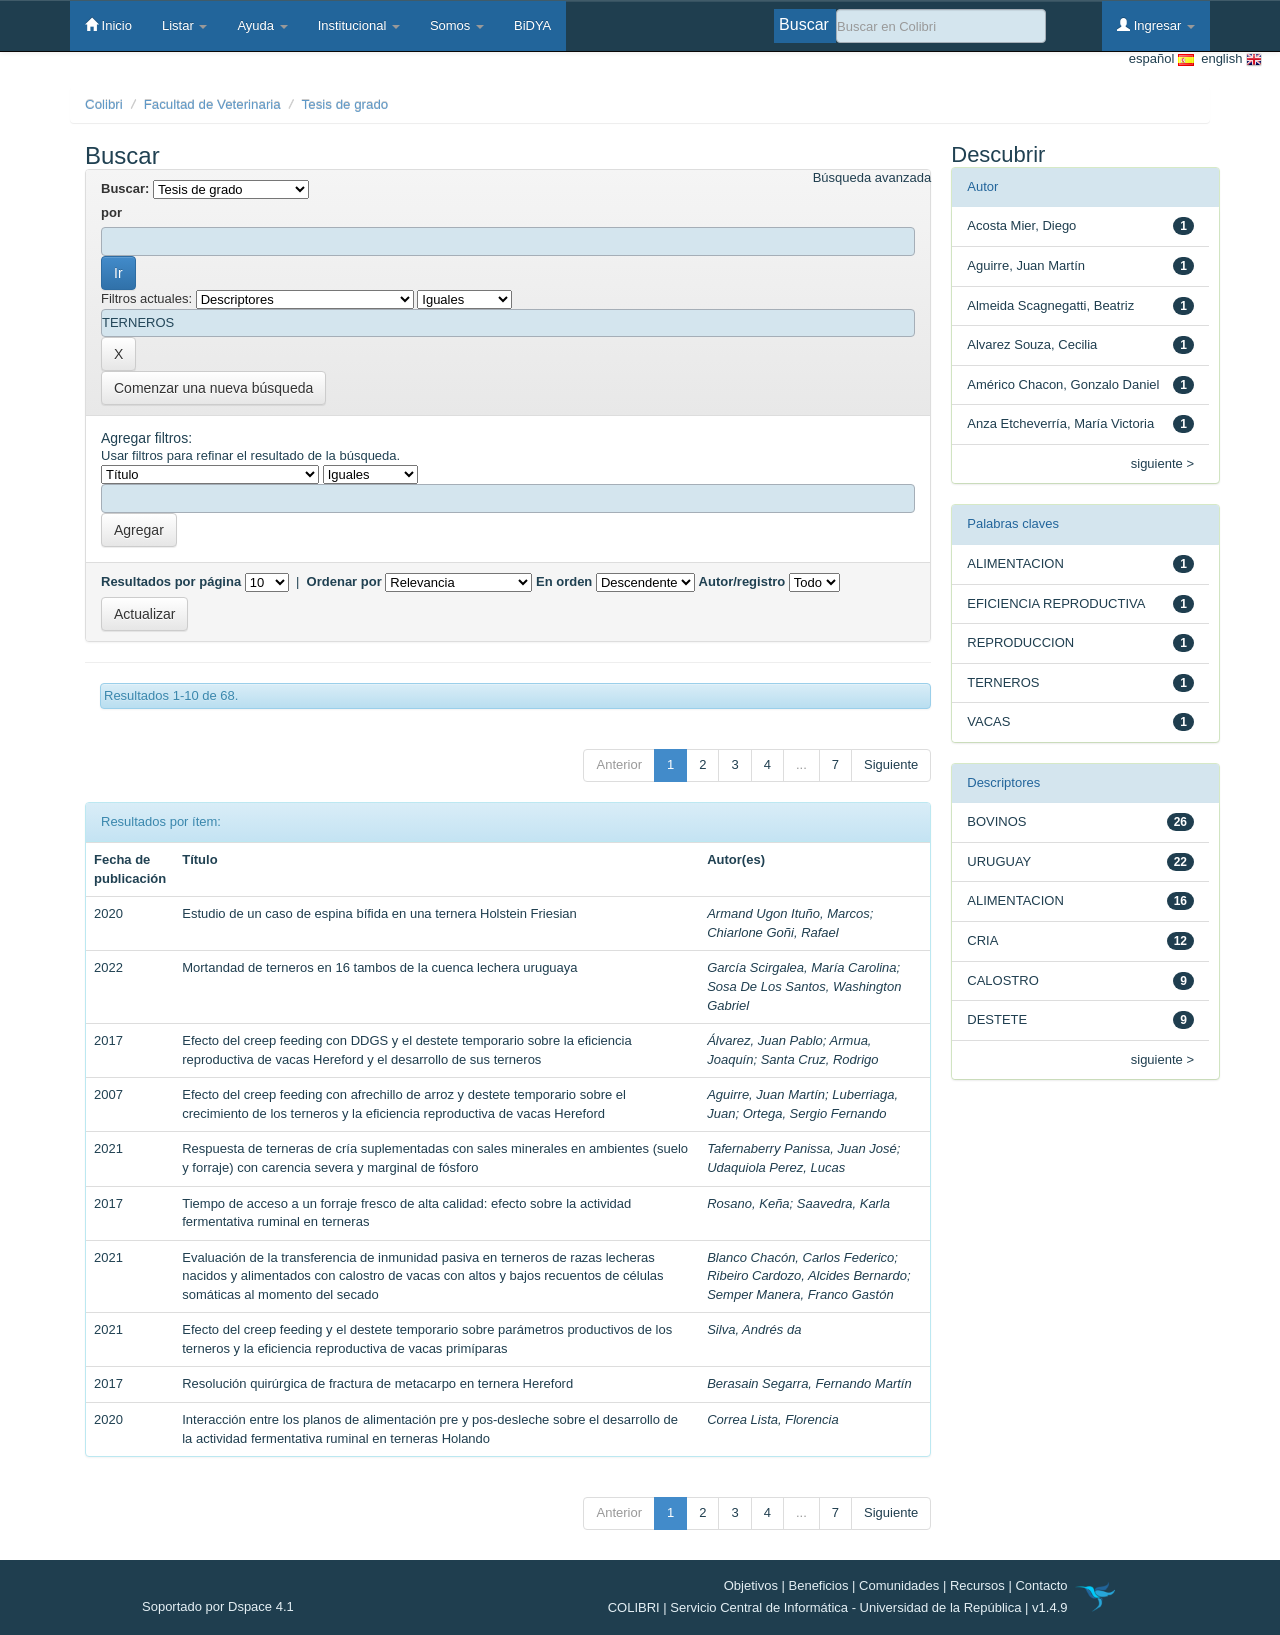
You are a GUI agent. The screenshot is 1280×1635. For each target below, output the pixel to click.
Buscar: (125, 188)
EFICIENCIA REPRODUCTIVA (1056, 603)
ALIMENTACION (1015, 563)
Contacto (1041, 1585)
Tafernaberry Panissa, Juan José (802, 1148)
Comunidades (899, 1585)
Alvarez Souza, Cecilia (1032, 344)
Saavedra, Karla (843, 1203)
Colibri (104, 104)
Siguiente (891, 764)
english (1228, 59)
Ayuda (262, 25)
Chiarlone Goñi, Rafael (773, 932)
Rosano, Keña (748, 1203)
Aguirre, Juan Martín (766, 1094)
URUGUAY (999, 861)
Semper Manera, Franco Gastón (800, 1294)
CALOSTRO (1003, 980)
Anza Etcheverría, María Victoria (1060, 423)
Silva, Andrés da (754, 1329)
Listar (184, 25)
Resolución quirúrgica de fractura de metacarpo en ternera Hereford (377, 1383)
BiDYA (532, 25)
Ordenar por (344, 581)
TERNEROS (1003, 682)
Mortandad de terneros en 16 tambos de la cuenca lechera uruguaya (379, 967)
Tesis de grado (345, 104)
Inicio (108, 25)
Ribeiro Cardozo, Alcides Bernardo (807, 1275)
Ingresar (1156, 25)
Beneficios (819, 1585)
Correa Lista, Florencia (773, 1419)
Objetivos (751, 1585)
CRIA (982, 940)
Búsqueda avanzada (872, 177)
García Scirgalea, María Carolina (801, 967)
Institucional (359, 25)
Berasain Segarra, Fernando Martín (809, 1383)
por (111, 212)
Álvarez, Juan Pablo (765, 1040)
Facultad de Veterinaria (212, 104)
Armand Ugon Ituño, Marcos (788, 913)
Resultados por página (171, 581)
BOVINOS (996, 821)
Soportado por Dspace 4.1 (218, 1606)
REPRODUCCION (1020, 642)
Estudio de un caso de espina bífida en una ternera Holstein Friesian (379, 913)
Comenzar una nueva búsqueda (213, 388)
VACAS (988, 721)
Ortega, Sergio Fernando (815, 1113)
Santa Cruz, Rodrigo (820, 1059)
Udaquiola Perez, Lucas (776, 1167)
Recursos (977, 1585)
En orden (564, 581)
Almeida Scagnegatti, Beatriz (1050, 305)
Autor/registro (742, 581)
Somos (457, 25)
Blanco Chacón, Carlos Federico (800, 1257)
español (1161, 59)
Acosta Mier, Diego (1021, 225)
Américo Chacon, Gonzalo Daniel (1063, 384)
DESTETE (997, 1019)
